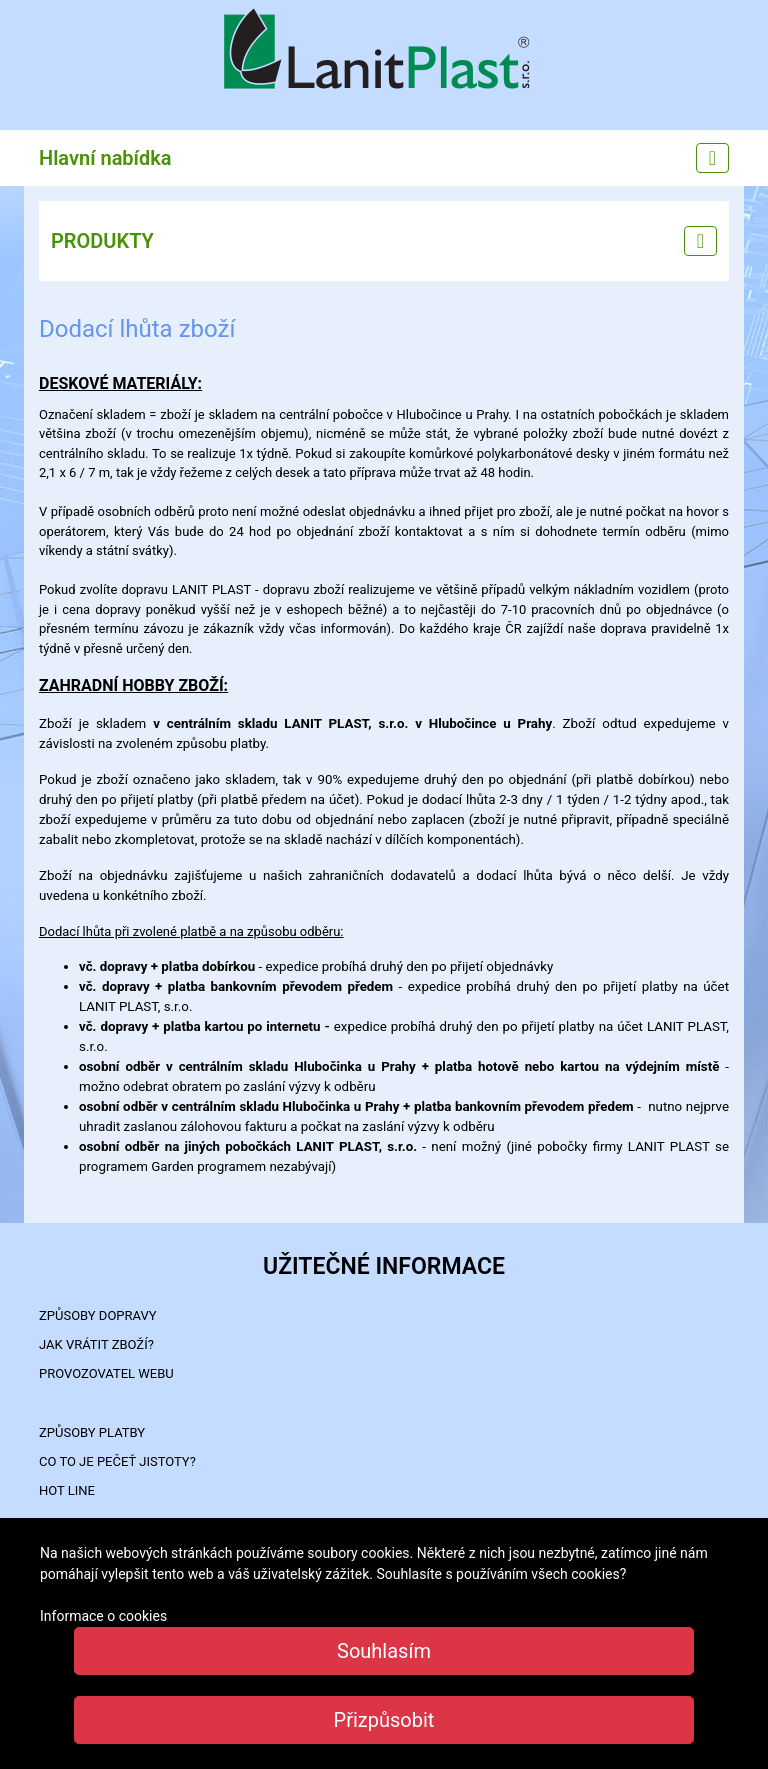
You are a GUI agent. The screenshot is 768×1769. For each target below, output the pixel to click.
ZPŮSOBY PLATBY (92, 1432)
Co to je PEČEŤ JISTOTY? (117, 1461)
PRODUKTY (102, 241)
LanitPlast (384, 51)
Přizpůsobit (384, 1720)
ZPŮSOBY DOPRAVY (98, 1315)
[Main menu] (712, 158)
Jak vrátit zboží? (96, 1344)
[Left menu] (700, 241)
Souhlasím (384, 1651)
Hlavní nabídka (105, 158)
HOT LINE (67, 1490)
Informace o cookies (103, 1616)
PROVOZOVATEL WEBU (106, 1373)
